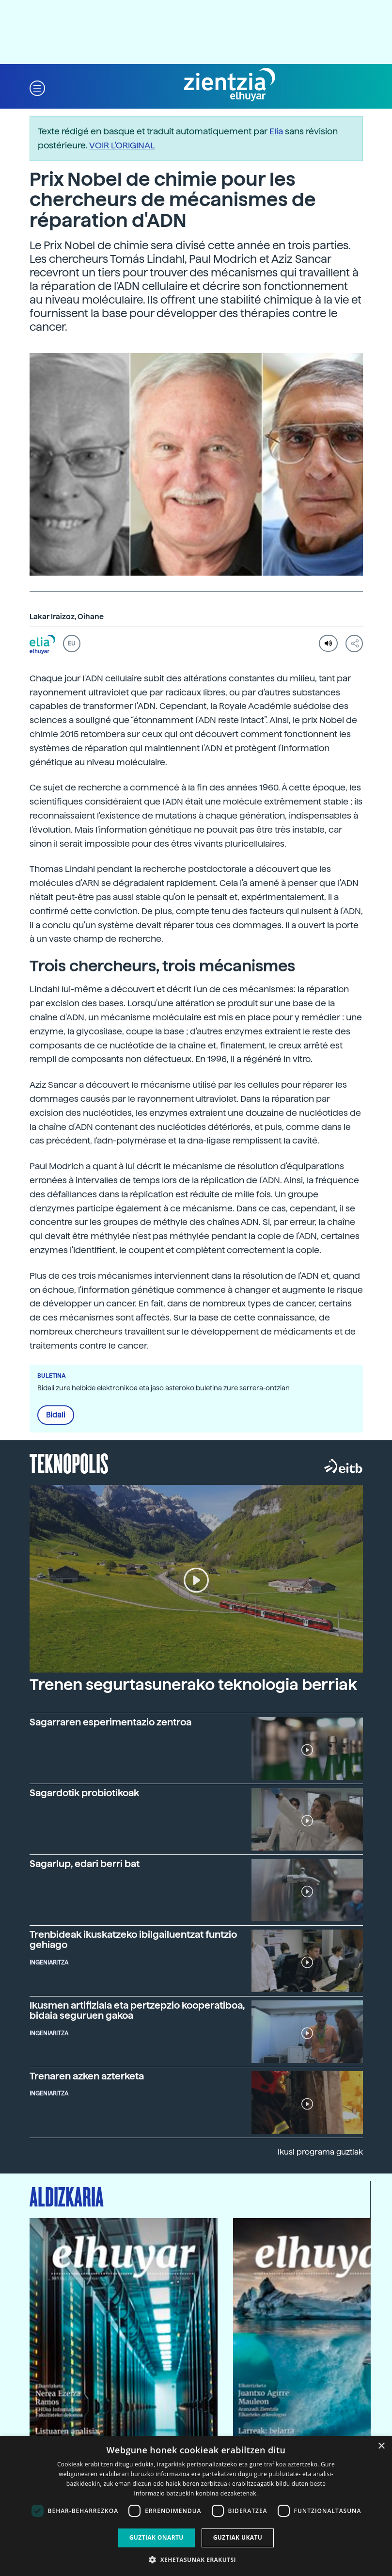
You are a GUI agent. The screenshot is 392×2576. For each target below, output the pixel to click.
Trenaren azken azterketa (87, 2076)
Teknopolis (69, 1462)
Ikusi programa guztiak (320, 2152)
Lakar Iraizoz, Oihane (67, 616)
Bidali (55, 1415)
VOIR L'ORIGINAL (122, 145)
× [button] (381, 2446)
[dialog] (196, 2506)
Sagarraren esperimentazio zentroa (110, 1722)
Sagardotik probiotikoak (84, 1793)
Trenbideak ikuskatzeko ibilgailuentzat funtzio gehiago (133, 1940)
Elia (276, 131)
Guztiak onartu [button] (156, 2537)
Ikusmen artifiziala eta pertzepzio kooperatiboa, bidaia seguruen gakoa (137, 2010)
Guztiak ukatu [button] (238, 2537)
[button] (37, 87)
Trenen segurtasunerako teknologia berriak (193, 1684)
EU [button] (71, 643)
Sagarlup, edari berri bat (85, 1863)
